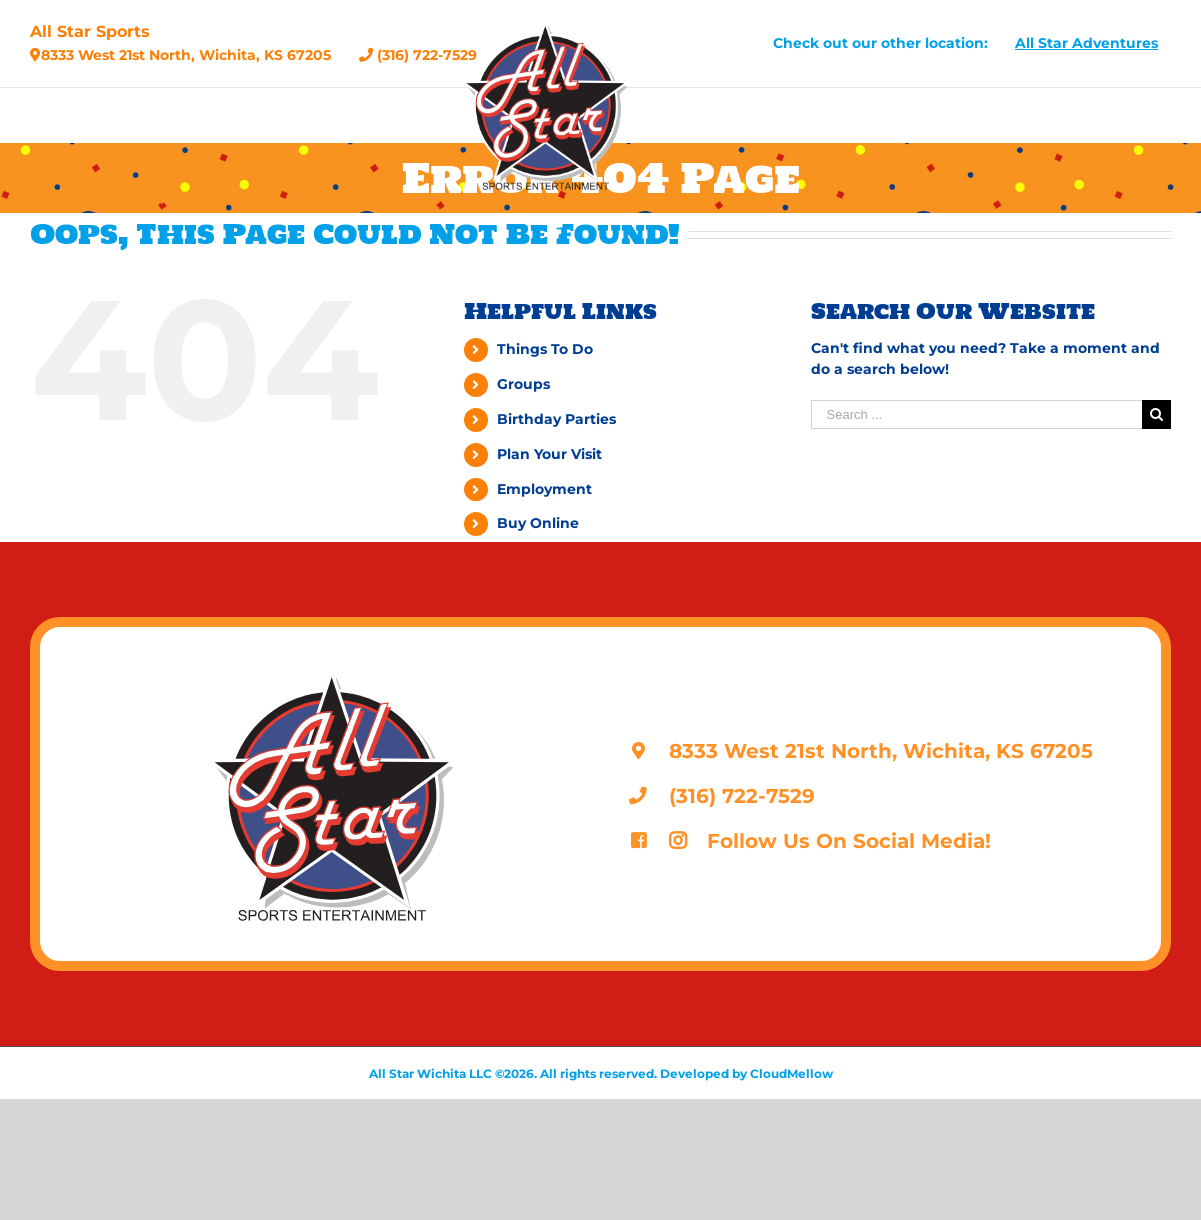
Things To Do (545, 349)
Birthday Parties (556, 419)
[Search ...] (976, 414)
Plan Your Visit (549, 454)
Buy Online (538, 523)
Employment (544, 489)
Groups (523, 384)
